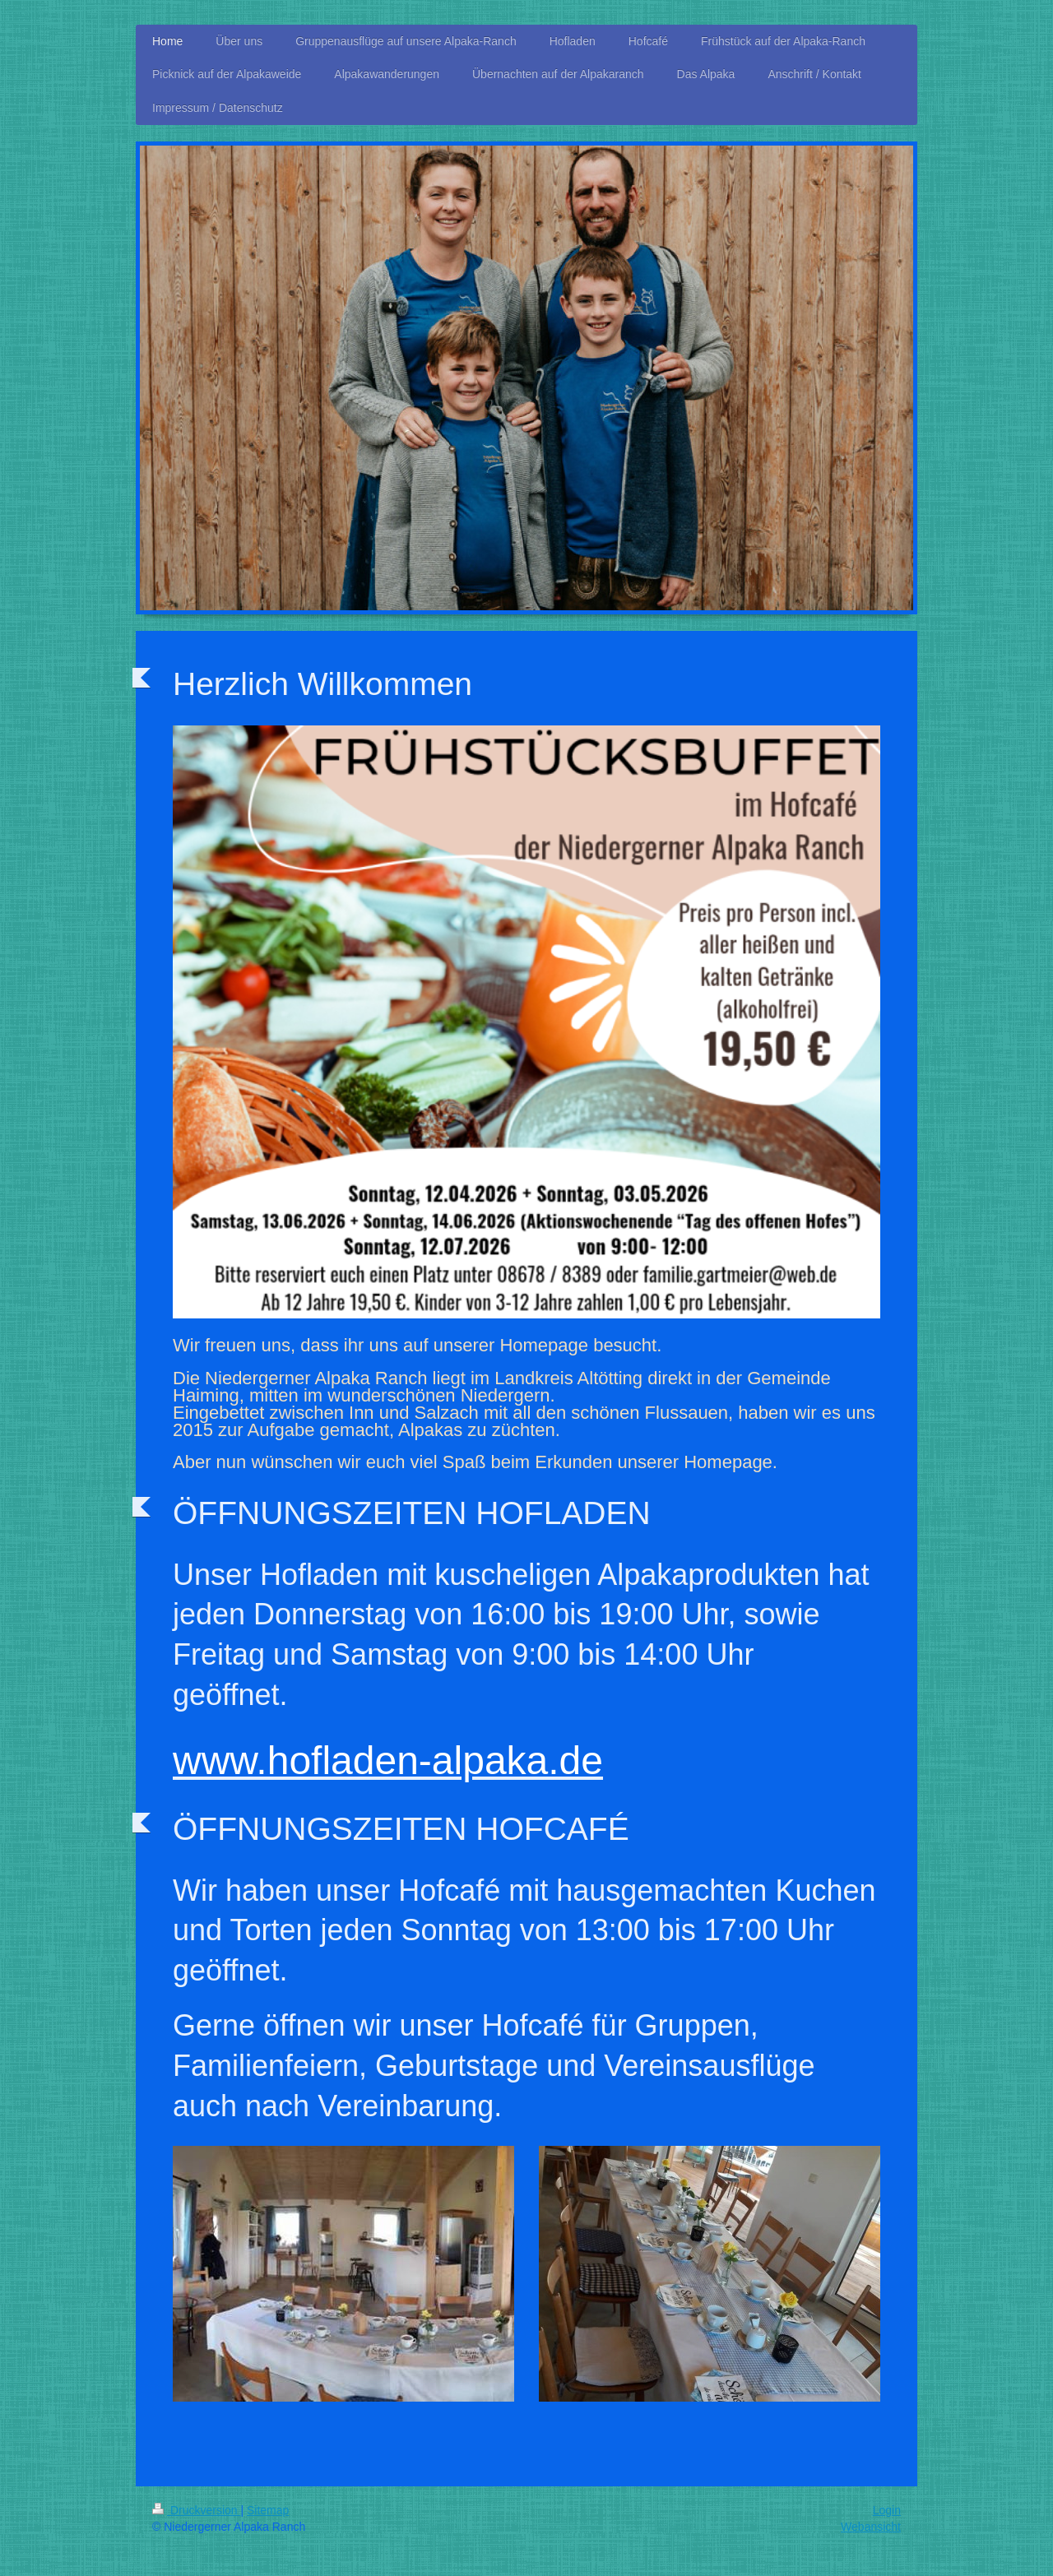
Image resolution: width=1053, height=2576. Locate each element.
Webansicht (871, 2526)
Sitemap (268, 2510)
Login (887, 2510)
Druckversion (196, 2510)
